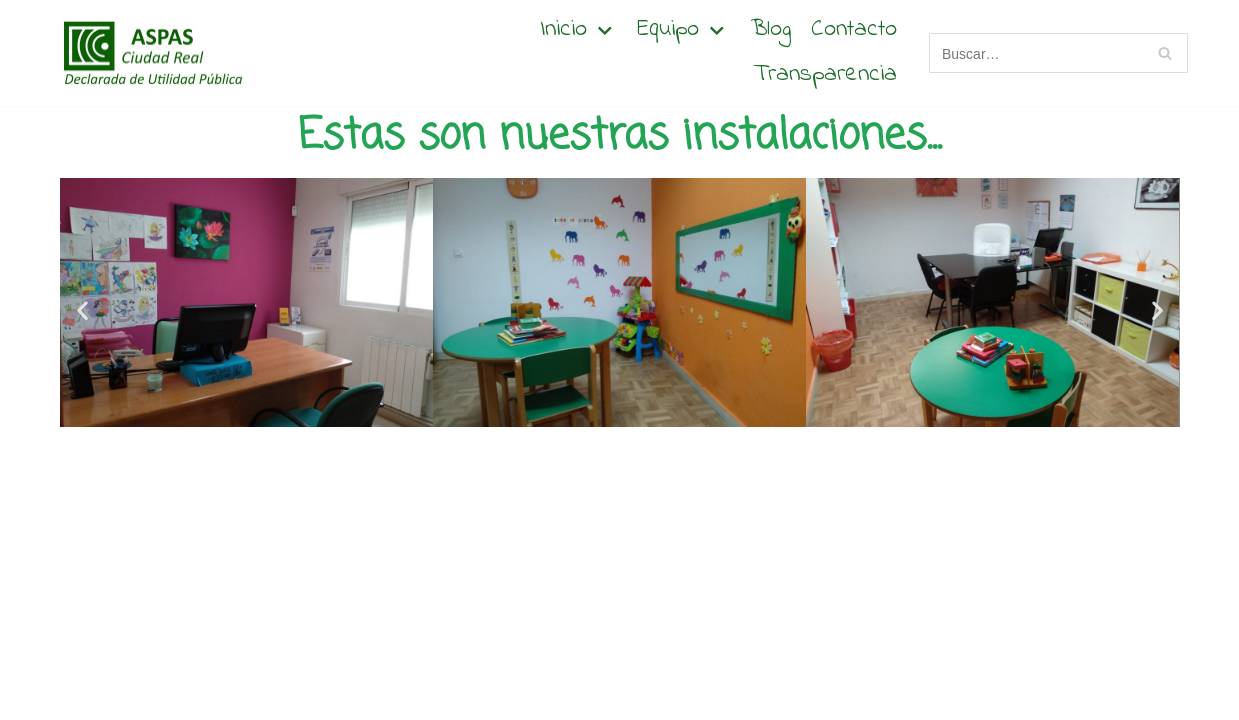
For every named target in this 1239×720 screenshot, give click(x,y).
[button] (82, 310)
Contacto (854, 30)
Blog (770, 30)
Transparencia (825, 75)
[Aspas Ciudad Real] (150, 53)
